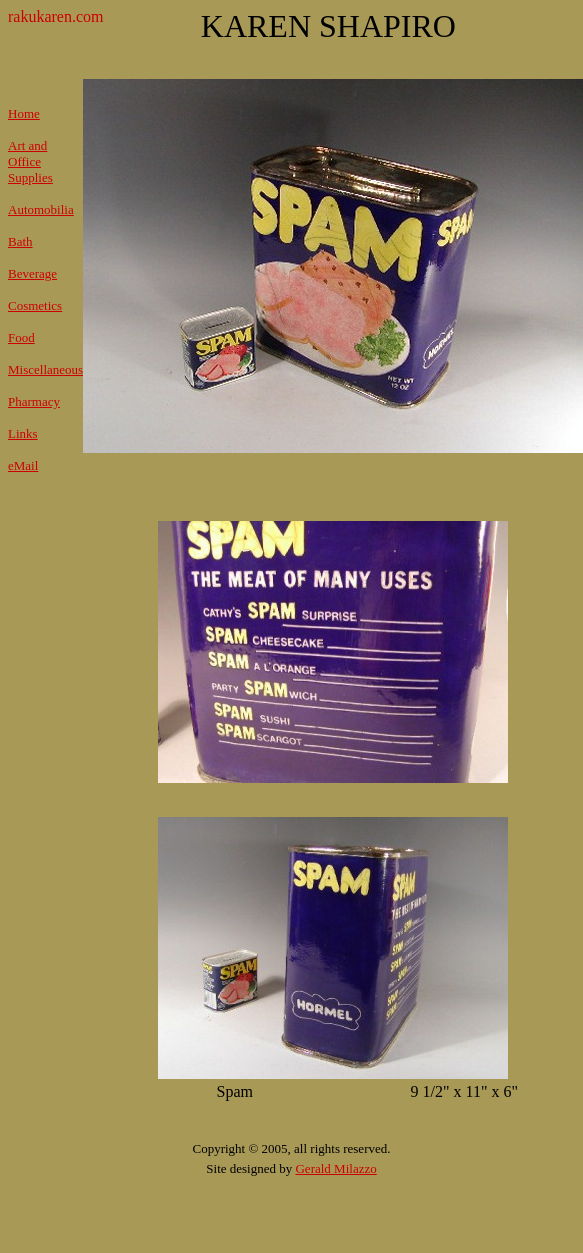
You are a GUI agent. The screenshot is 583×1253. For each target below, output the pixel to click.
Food (21, 337)
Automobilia (41, 209)
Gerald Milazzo (335, 1168)
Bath (20, 241)
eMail (23, 465)
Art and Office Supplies (30, 161)
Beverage (32, 273)
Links (23, 433)
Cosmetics (35, 305)
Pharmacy (34, 401)
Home (24, 113)
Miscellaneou (43, 369)
